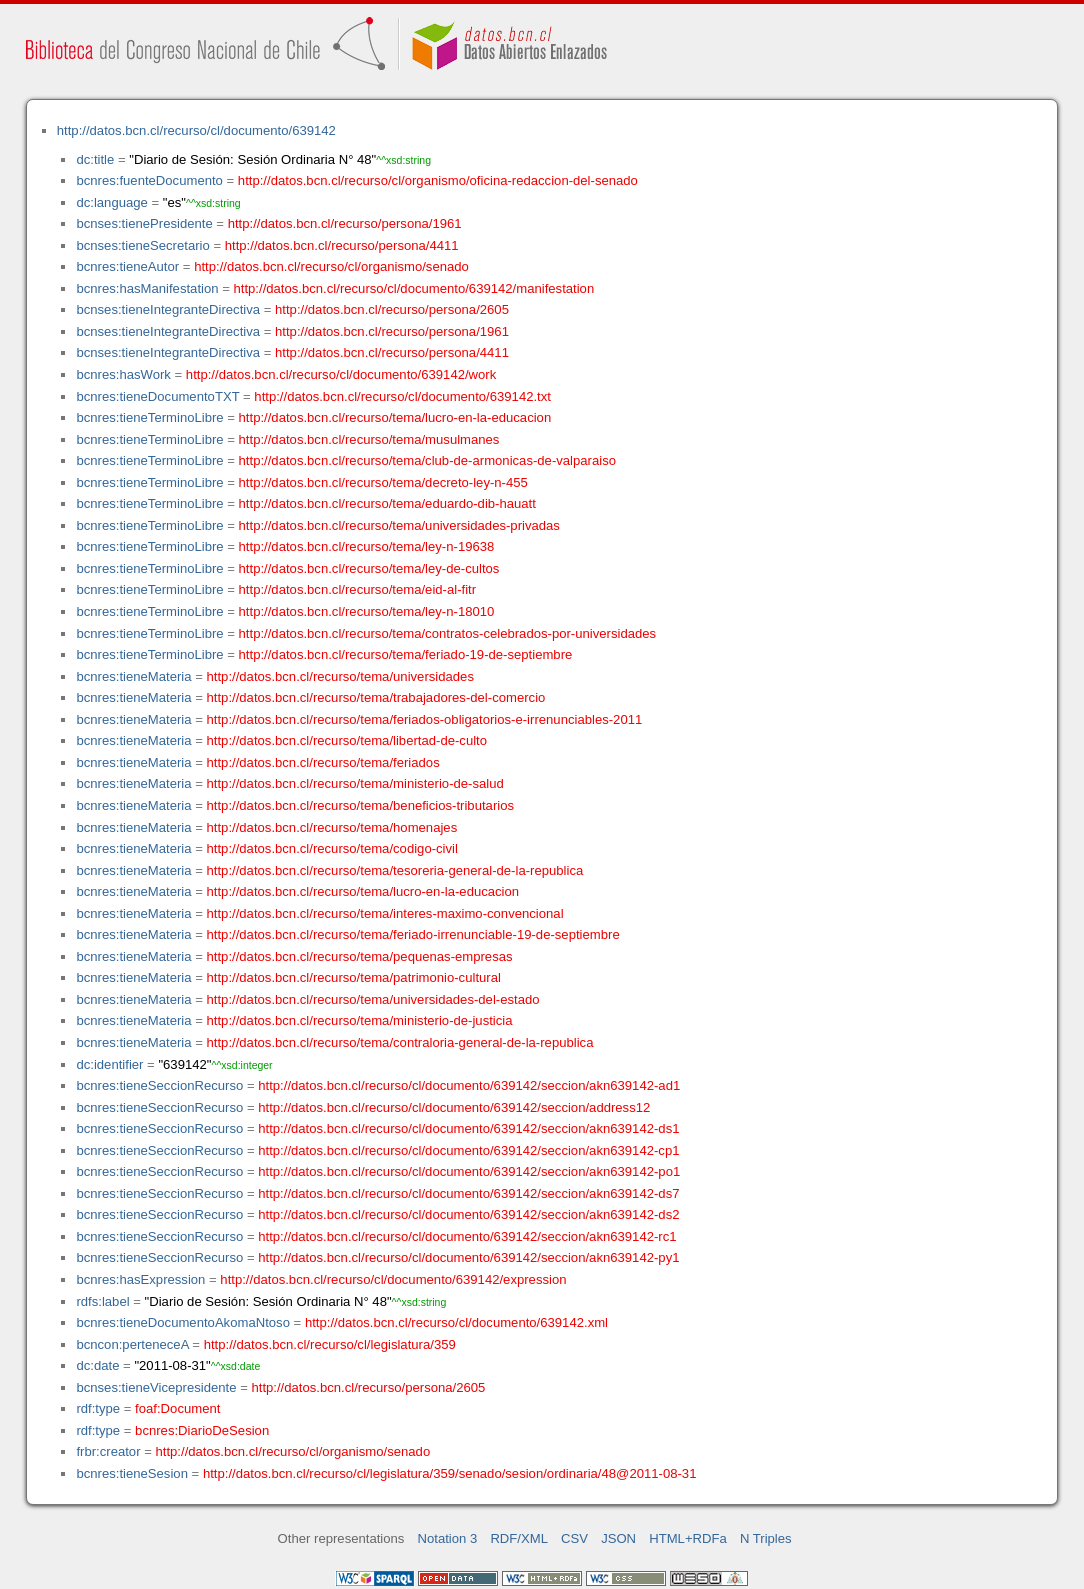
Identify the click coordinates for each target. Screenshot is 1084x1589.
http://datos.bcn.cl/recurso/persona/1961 (345, 223)
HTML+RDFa (688, 1538)
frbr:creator (108, 1451)
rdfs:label (102, 1301)
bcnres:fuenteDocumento (149, 180)
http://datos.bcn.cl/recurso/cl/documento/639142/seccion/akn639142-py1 (468, 1257)
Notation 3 (448, 1538)
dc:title (95, 159)
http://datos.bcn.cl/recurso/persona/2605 (392, 309)
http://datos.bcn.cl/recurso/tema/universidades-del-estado (373, 999)
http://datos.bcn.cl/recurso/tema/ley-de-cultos (369, 568)
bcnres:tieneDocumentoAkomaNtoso (183, 1322)
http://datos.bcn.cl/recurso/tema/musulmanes (369, 439)
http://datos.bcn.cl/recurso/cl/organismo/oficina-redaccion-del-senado (438, 180)
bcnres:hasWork (123, 374)
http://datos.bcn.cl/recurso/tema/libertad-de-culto (347, 740)
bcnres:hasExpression (140, 1279)
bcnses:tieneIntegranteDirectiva (168, 309)
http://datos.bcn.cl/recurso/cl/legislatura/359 (330, 1344)
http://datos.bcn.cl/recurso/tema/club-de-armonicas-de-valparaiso (427, 460)
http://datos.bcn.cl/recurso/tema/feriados (323, 762)
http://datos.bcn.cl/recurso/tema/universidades (340, 676)
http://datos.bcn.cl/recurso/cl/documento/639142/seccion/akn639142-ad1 (469, 1085)
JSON (618, 1538)
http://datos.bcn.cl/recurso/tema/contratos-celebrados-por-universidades (448, 633)
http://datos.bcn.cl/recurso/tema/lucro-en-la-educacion (395, 417)
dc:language (111, 202)
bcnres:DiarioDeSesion (202, 1430)
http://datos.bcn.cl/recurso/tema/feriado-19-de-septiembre (406, 654)
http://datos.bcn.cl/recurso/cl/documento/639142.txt (402, 396)
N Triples (766, 1538)
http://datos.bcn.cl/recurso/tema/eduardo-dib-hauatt (387, 503)
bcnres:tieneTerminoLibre (149, 417)
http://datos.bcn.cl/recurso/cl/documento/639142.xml (456, 1322)
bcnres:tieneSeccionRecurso (159, 1085)
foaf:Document (177, 1408)
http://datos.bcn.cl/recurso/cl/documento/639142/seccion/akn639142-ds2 (468, 1214)
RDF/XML (519, 1538)
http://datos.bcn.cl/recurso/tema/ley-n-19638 (367, 546)
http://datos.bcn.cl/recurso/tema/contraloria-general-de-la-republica (400, 1042)
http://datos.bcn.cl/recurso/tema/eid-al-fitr (358, 589)
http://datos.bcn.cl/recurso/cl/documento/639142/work (341, 374)
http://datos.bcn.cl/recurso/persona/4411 (342, 245)
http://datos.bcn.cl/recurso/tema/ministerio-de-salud (355, 783)
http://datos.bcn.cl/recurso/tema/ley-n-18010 (367, 611)
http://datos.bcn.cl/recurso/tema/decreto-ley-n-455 (383, 482)
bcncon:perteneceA (132, 1344)
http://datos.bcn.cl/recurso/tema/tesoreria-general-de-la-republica (395, 870)
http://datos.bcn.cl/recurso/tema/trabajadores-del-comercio (376, 697)
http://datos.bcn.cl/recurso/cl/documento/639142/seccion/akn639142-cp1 (468, 1150)
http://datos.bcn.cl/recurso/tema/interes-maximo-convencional (385, 913)
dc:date (97, 1365)
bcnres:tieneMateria (133, 676)
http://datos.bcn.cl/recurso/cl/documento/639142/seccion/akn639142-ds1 (468, 1128)
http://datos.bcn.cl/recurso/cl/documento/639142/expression (393, 1279)
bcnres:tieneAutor (127, 266)
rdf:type (98, 1408)
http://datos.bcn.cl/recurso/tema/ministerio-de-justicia (360, 1020)
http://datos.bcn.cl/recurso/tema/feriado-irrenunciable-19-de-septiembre (413, 934)
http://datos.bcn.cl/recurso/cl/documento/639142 (196, 130)
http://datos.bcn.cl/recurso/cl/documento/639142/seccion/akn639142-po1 (469, 1171)
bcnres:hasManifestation (147, 288)
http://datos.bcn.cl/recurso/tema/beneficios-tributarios (361, 805)
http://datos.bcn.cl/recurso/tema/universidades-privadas (399, 525)
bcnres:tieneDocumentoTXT (157, 396)
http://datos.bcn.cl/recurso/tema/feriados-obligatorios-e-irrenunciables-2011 (425, 719)
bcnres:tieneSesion (132, 1473)
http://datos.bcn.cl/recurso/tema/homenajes (332, 827)
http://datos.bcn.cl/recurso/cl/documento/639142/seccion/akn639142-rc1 (467, 1236)
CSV (574, 1538)
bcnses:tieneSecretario (142, 245)
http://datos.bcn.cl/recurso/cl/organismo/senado (331, 266)
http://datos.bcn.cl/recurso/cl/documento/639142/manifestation (413, 288)
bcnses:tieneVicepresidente (156, 1387)
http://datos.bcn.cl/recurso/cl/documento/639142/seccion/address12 (454, 1107)
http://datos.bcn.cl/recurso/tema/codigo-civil (332, 848)
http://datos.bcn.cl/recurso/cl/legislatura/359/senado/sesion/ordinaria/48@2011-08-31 (450, 1473)
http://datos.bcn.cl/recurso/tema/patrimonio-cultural (354, 977)
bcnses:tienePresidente (144, 223)
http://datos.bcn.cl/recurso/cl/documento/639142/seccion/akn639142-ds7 (468, 1193)
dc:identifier (109, 1064)
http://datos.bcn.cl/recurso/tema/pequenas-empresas (360, 956)
